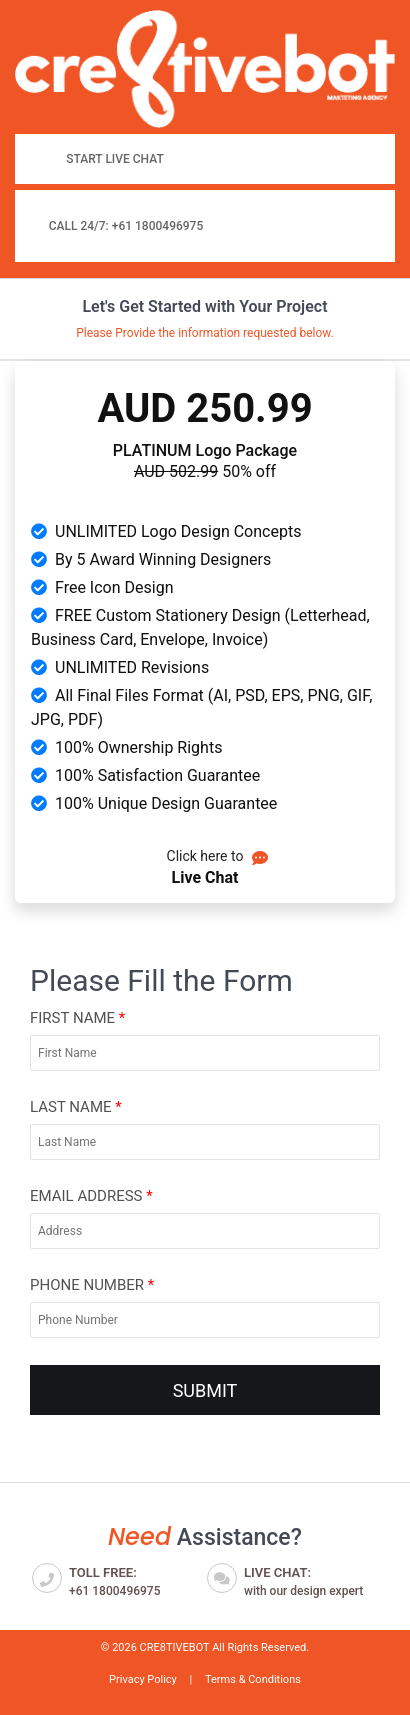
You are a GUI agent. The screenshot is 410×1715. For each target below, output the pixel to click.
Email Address (91, 1196)
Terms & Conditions (253, 1679)
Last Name (76, 1107)
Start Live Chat (115, 159)
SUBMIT (205, 1390)
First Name (77, 1018)
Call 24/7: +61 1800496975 (126, 226)
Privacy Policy (143, 1679)
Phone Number (92, 1285)
